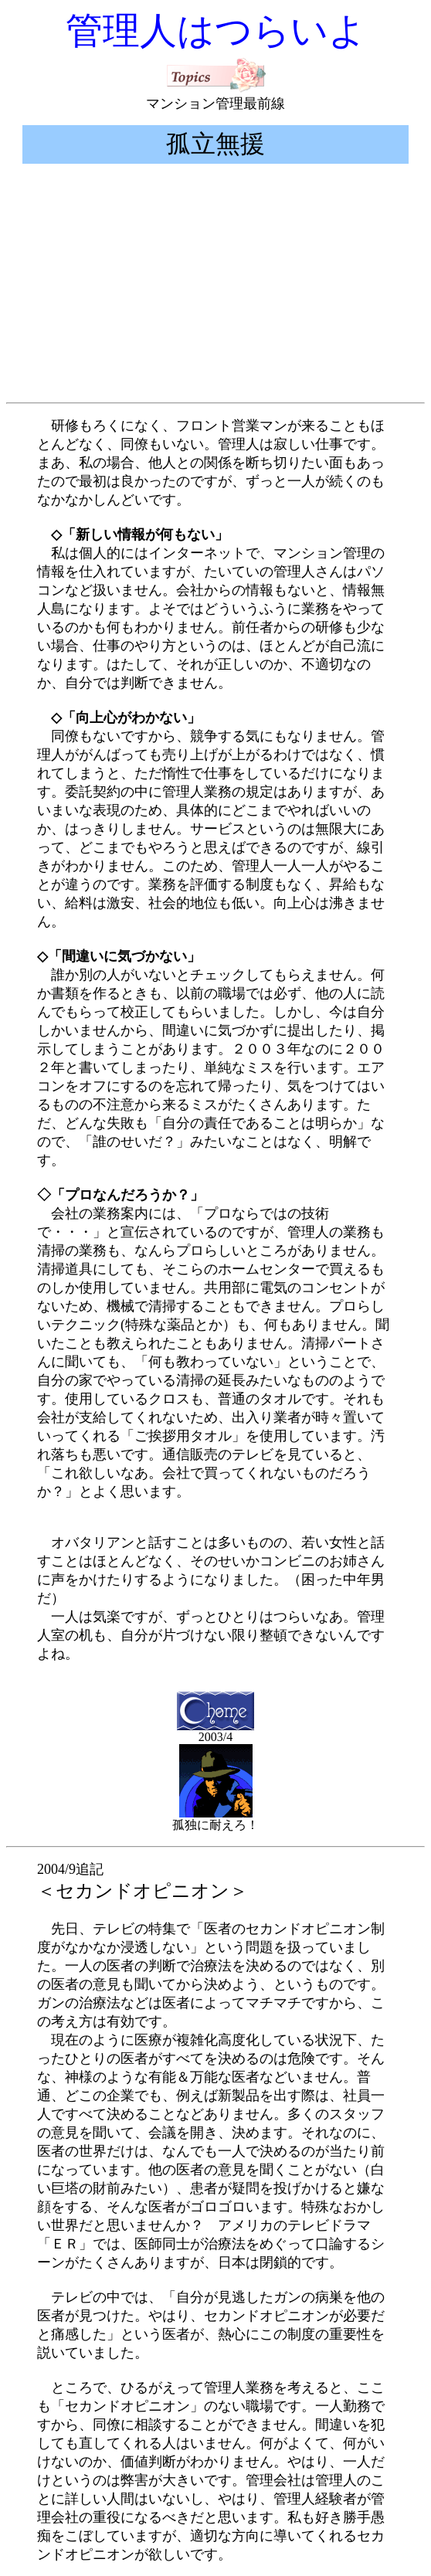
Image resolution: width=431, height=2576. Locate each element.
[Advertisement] (218, 288)
